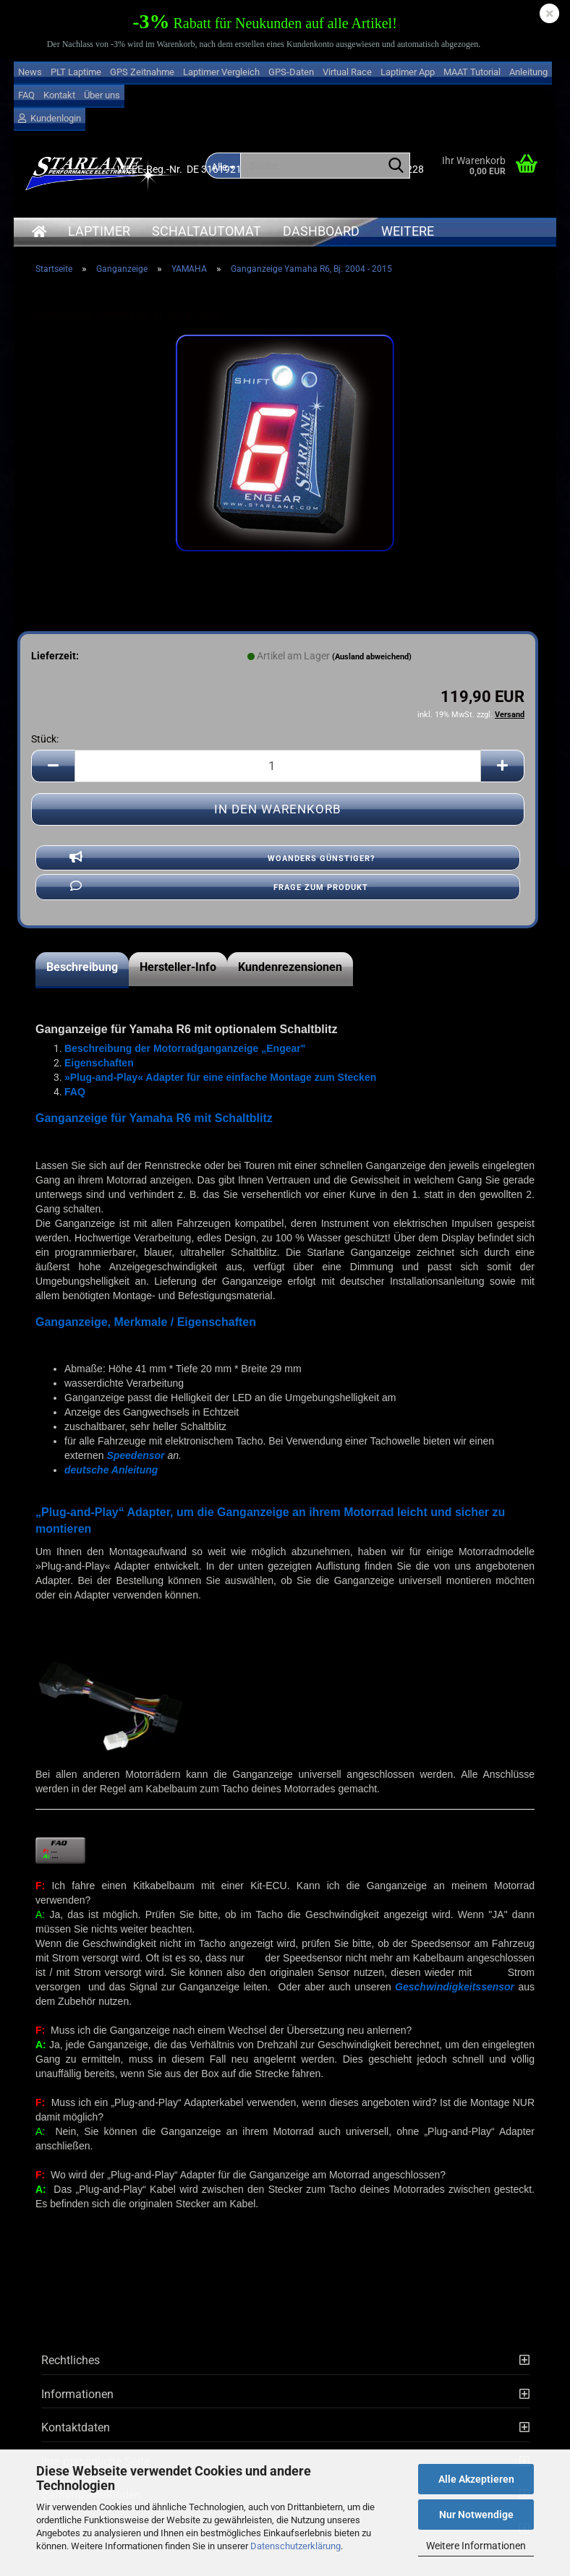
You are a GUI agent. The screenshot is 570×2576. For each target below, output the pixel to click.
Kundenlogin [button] (49, 118)
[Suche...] (396, 166)
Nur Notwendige (476, 2514)
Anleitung (528, 72)
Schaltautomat (206, 231)
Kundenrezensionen (290, 967)
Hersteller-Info (178, 967)
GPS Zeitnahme (142, 72)
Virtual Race (347, 72)
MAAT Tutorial (472, 72)
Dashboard (321, 231)
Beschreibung (82, 967)
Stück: (45, 739)
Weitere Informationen (476, 2545)
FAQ (26, 95)
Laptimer (99, 231)
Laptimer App (407, 72)
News (30, 72)
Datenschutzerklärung (295, 2546)
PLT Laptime (76, 72)
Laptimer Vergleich (221, 72)
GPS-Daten (291, 72)
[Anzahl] (278, 766)
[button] (53, 766)
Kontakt (59, 95)
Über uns (102, 95)
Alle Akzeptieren (476, 2479)
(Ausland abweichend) (372, 657)
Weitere (407, 231)
